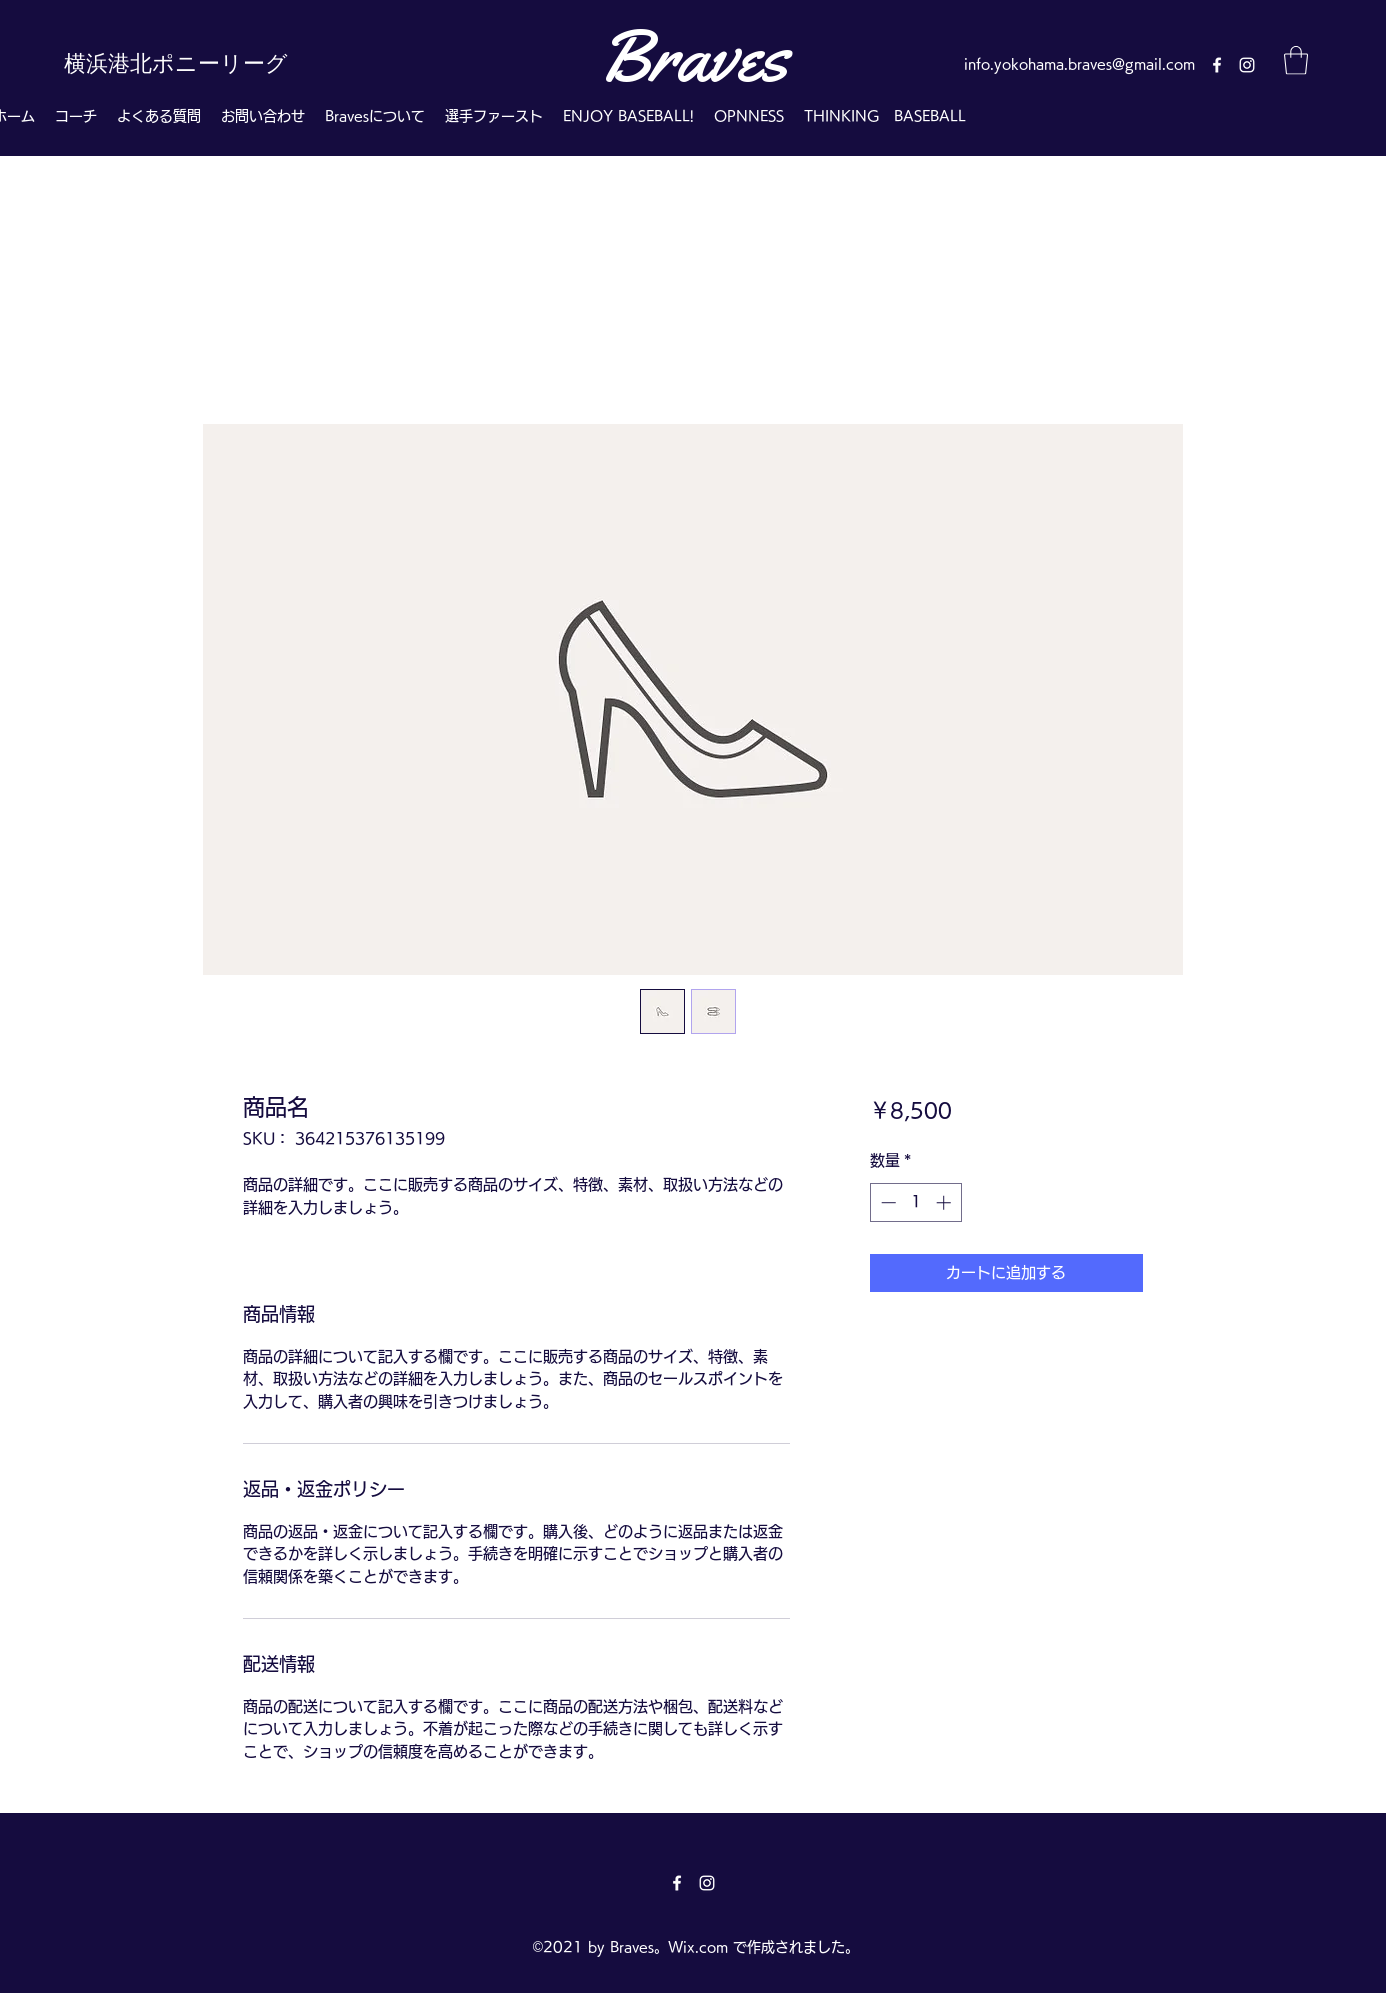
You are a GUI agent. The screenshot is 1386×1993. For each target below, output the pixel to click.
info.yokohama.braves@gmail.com (1079, 64)
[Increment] (945, 1202)
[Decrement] (886, 1202)
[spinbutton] (915, 1202)
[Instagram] (1247, 65)
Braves (693, 56)
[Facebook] (1217, 65)
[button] (1296, 60)
